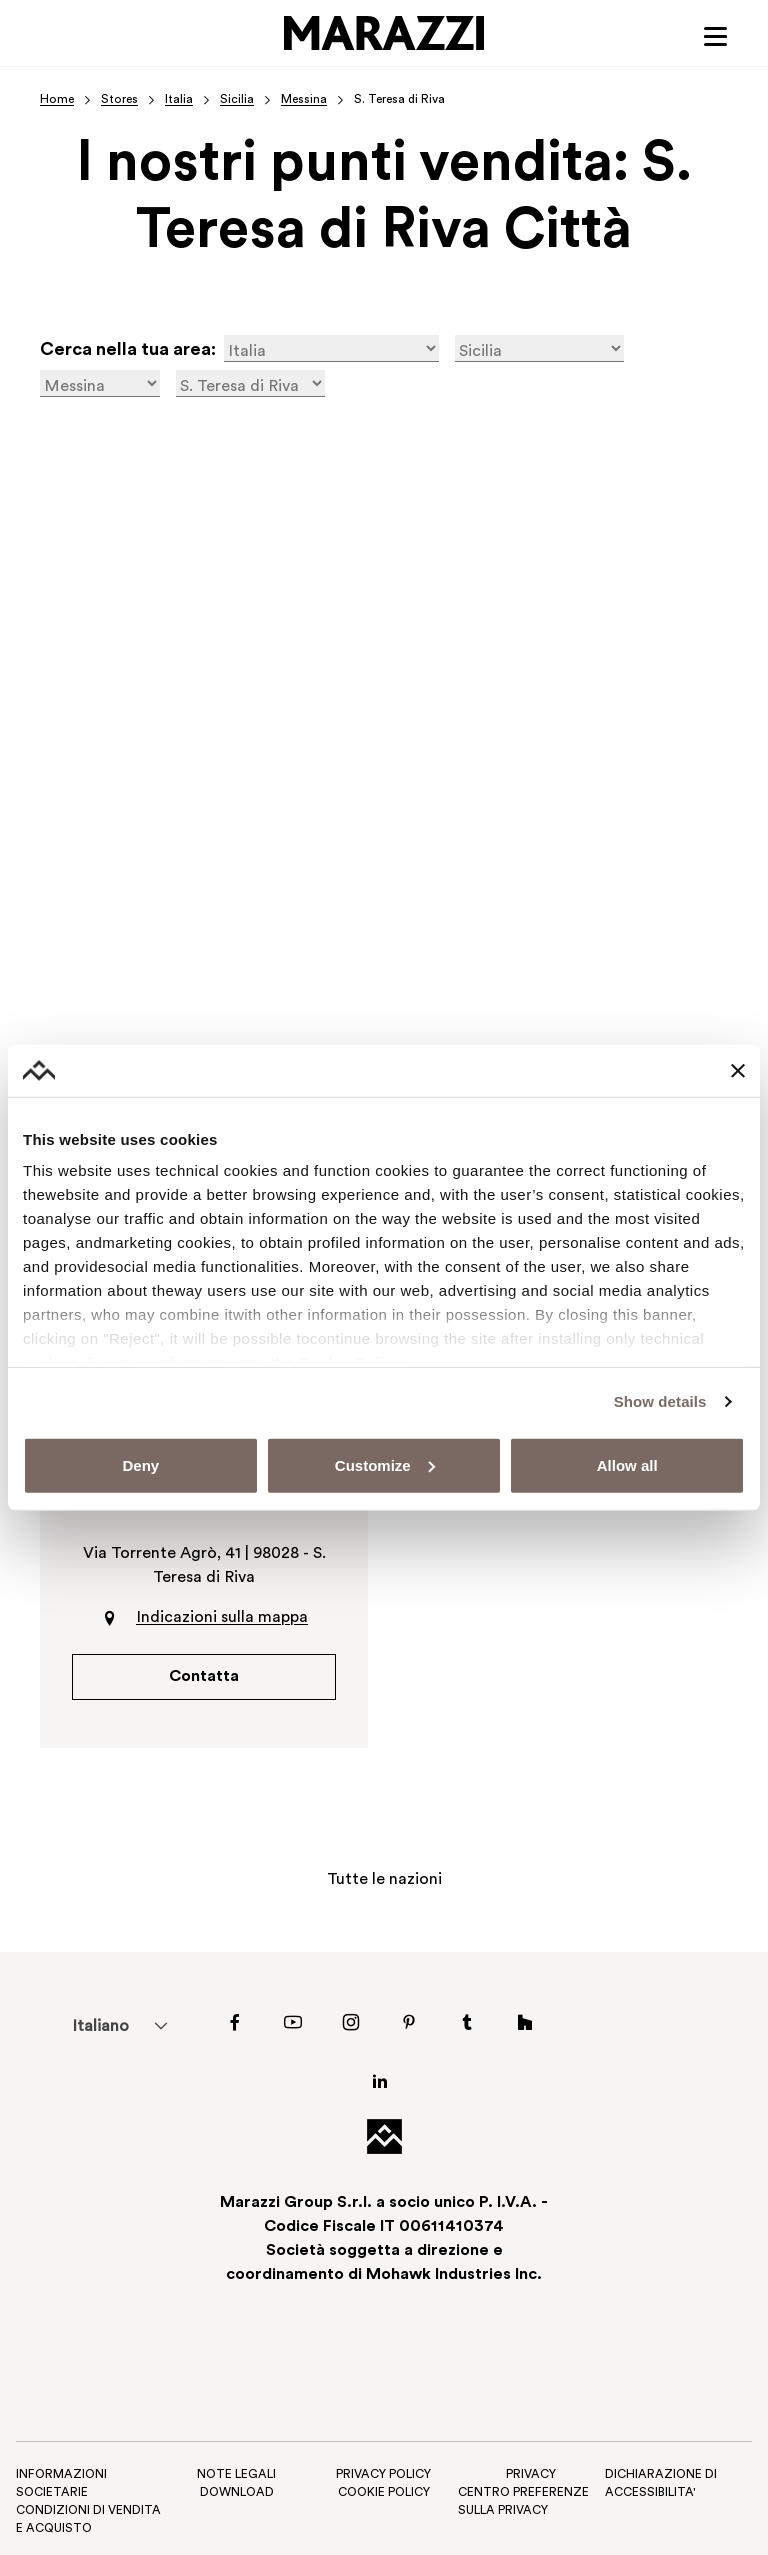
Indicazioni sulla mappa (222, 1619)
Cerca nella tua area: (128, 351)
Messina (304, 100)
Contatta (204, 1678)
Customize (385, 1465)
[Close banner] (738, 1070)
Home (57, 100)
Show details (660, 1401)
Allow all (627, 1465)
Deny (140, 1465)
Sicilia (237, 100)
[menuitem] (100, 2027)
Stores (119, 100)
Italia (179, 100)
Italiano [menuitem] (100, 2028)
